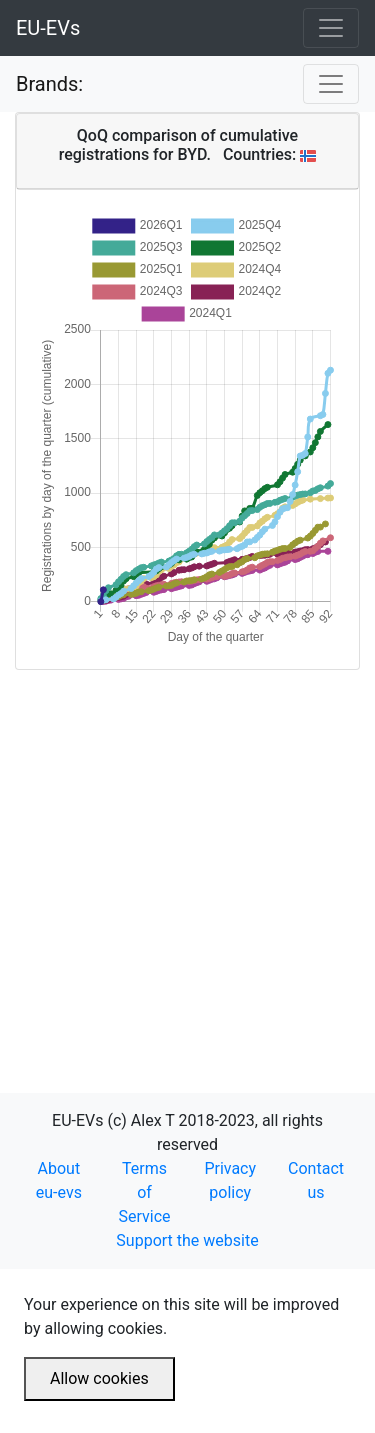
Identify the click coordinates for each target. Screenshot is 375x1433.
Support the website (187, 1240)
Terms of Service (145, 1192)
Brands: (49, 84)
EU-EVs (48, 28)
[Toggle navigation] (331, 28)
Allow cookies (99, 1378)
